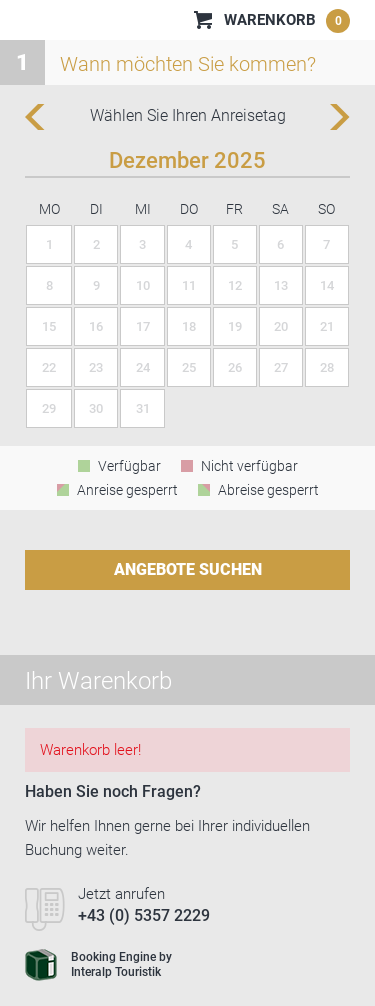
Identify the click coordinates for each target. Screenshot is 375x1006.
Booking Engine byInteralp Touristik (98, 965)
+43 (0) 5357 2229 (144, 915)
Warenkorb (287, 21)
